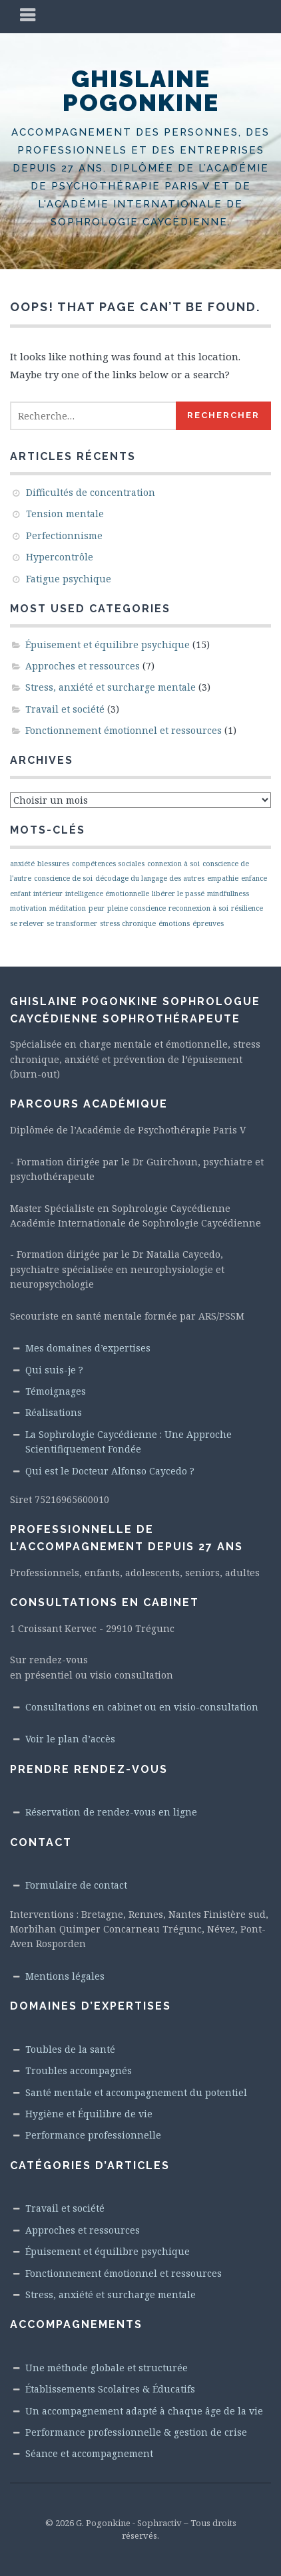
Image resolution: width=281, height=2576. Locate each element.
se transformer (72, 923)
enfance (254, 878)
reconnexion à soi (198, 908)
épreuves (208, 923)
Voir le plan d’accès (70, 1738)
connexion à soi (173, 863)
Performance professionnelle (93, 2135)
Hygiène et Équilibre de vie (88, 2113)
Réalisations (53, 1412)
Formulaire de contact (76, 1885)
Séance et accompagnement (89, 2453)
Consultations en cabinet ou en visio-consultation (141, 1706)
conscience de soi (63, 878)
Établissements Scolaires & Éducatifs (110, 2389)
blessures (53, 863)
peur (97, 908)
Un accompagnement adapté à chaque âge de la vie (144, 2410)
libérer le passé (178, 893)
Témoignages (55, 1391)
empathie (222, 878)
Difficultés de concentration (90, 492)
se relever (27, 923)
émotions (174, 923)
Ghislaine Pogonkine (141, 90)
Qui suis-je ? (54, 1369)
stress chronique (128, 923)
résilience (247, 908)
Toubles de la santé (70, 2049)
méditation (67, 908)
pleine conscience (136, 908)
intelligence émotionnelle (107, 893)
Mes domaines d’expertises (87, 1348)
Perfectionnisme (64, 535)
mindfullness (228, 893)
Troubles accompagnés (78, 2070)
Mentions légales (65, 1976)
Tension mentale (65, 513)
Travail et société (65, 709)
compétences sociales (108, 863)
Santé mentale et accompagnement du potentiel (136, 2092)
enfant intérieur (36, 893)
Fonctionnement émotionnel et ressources (123, 730)
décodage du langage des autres (149, 878)
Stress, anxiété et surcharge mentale (110, 687)
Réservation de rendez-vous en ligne (111, 1812)
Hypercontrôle (59, 556)
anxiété (22, 863)
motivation (28, 908)
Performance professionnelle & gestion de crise (136, 2432)
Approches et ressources (82, 665)
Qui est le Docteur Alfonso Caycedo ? (109, 1470)
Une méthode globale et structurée (106, 2367)
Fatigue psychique (68, 578)
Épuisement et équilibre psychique (107, 644)
